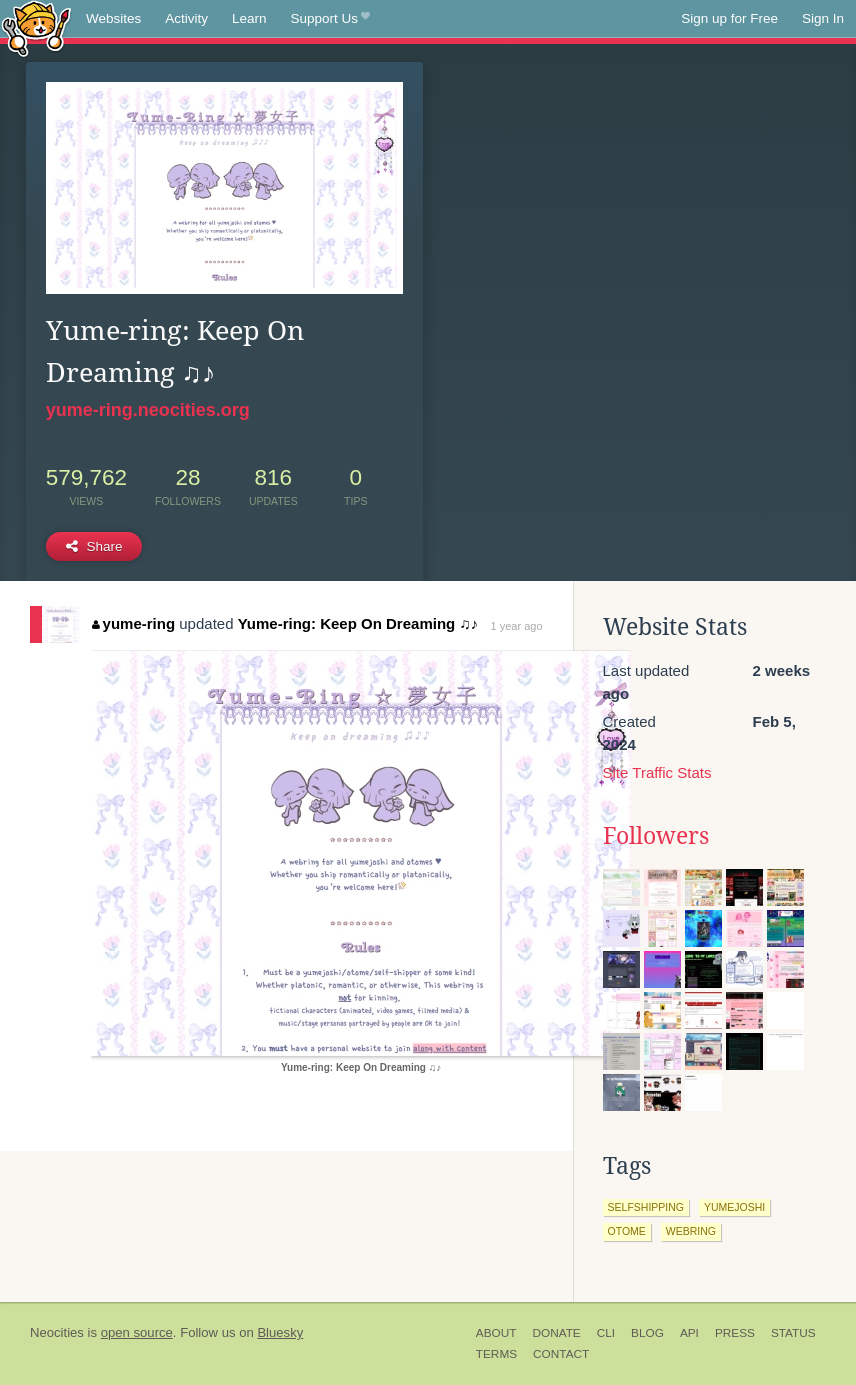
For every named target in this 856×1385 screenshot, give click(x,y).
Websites (113, 18)
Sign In (823, 18)
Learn (249, 18)
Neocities (57, 1332)
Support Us (330, 19)
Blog (647, 1333)
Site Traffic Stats (657, 772)
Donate (556, 1333)
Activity (186, 18)
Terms (496, 1354)
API (689, 1333)
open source (137, 1332)
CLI (606, 1333)
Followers (656, 836)
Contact (561, 1354)
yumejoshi (734, 1207)
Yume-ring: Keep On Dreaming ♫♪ (358, 623)
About (496, 1333)
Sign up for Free (729, 18)
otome (627, 1231)
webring (691, 1231)
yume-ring (133, 623)
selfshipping (646, 1207)
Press (735, 1333)
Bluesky (280, 1332)
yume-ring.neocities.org (148, 410)
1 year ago (517, 626)
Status (793, 1333)
